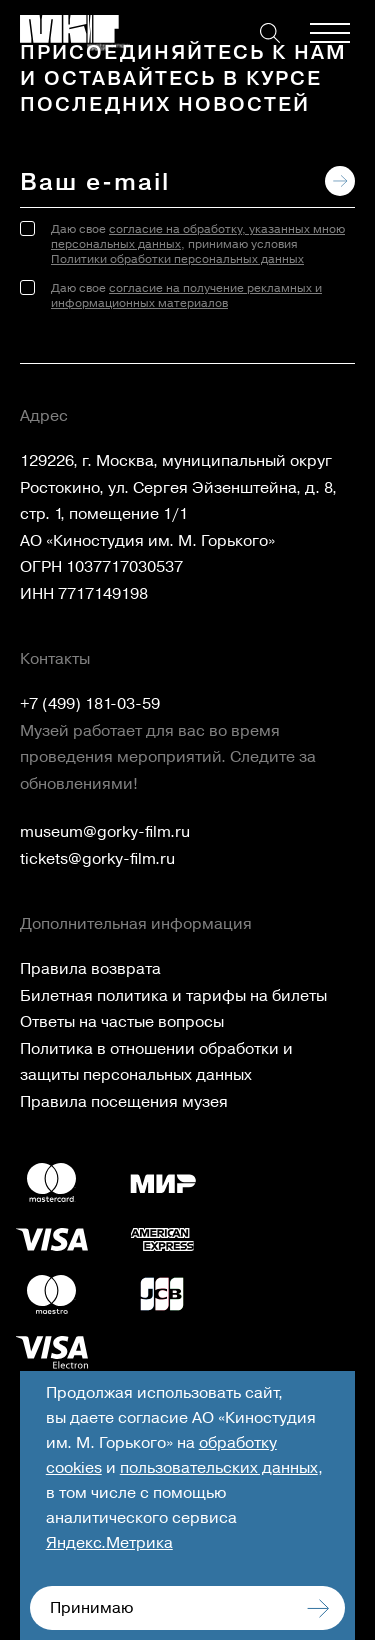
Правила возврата (90, 969)
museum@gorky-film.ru (105, 832)
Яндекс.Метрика (109, 1543)
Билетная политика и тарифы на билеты (173, 996)
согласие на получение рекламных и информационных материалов (186, 296)
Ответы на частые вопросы (122, 1022)
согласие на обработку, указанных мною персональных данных (198, 237)
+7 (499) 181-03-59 (90, 704)
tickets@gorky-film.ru (97, 859)
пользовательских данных (219, 1468)
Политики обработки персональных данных (177, 259)
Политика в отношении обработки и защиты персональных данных (156, 1062)
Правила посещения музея (124, 1102)
